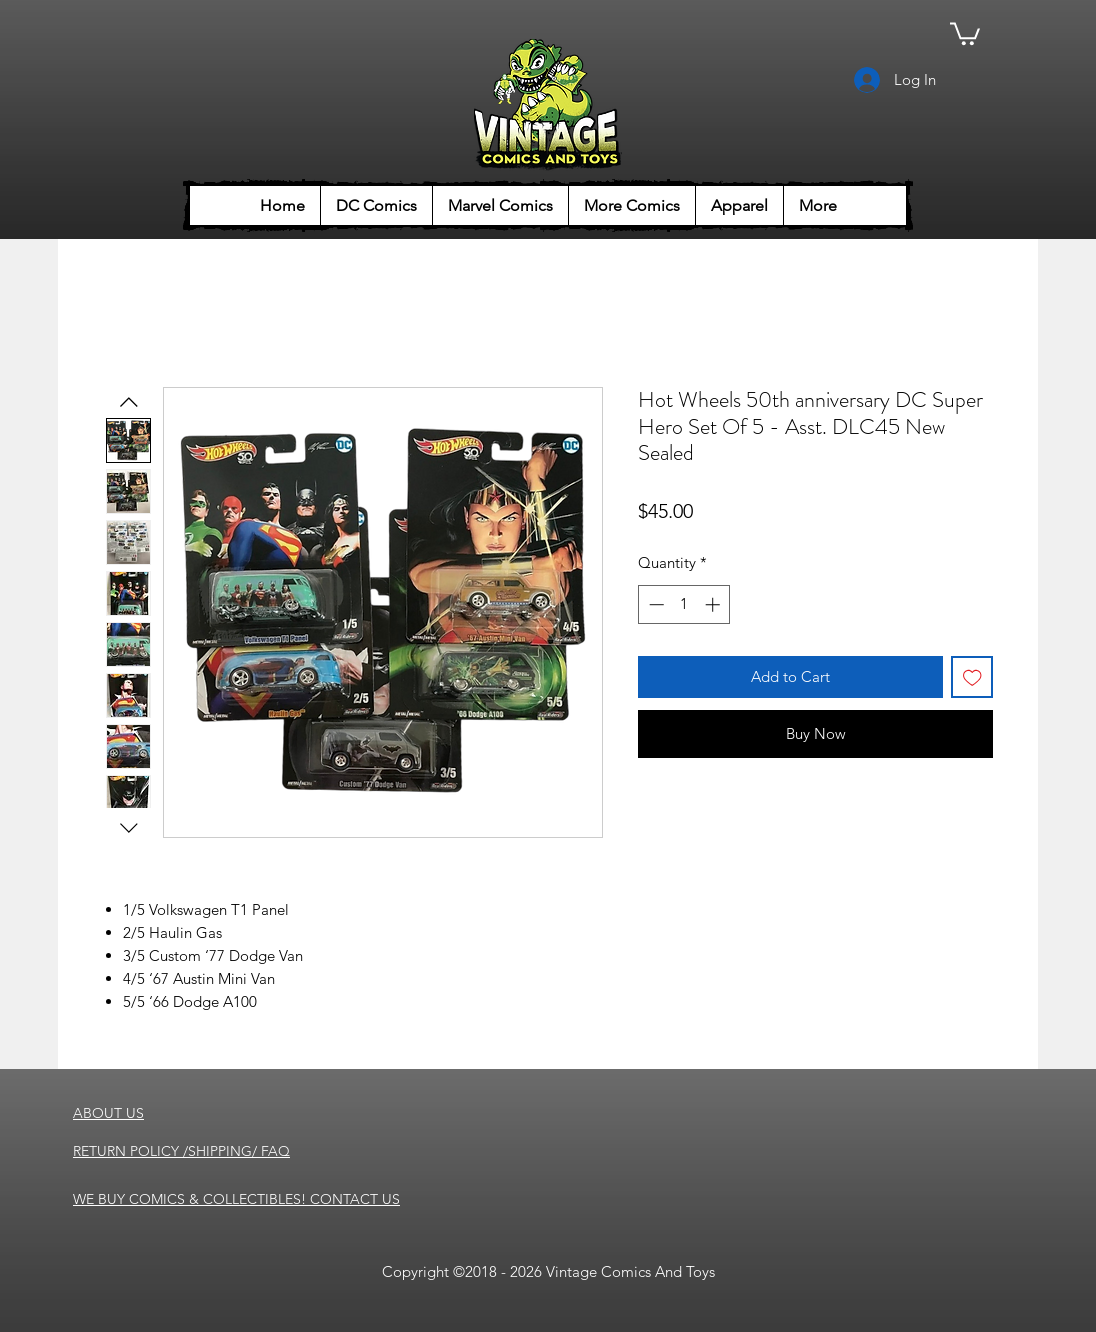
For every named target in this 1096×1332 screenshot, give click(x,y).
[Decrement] (654, 604)
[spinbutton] (684, 604)
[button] (965, 32)
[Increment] (714, 604)
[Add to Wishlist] (972, 677)
